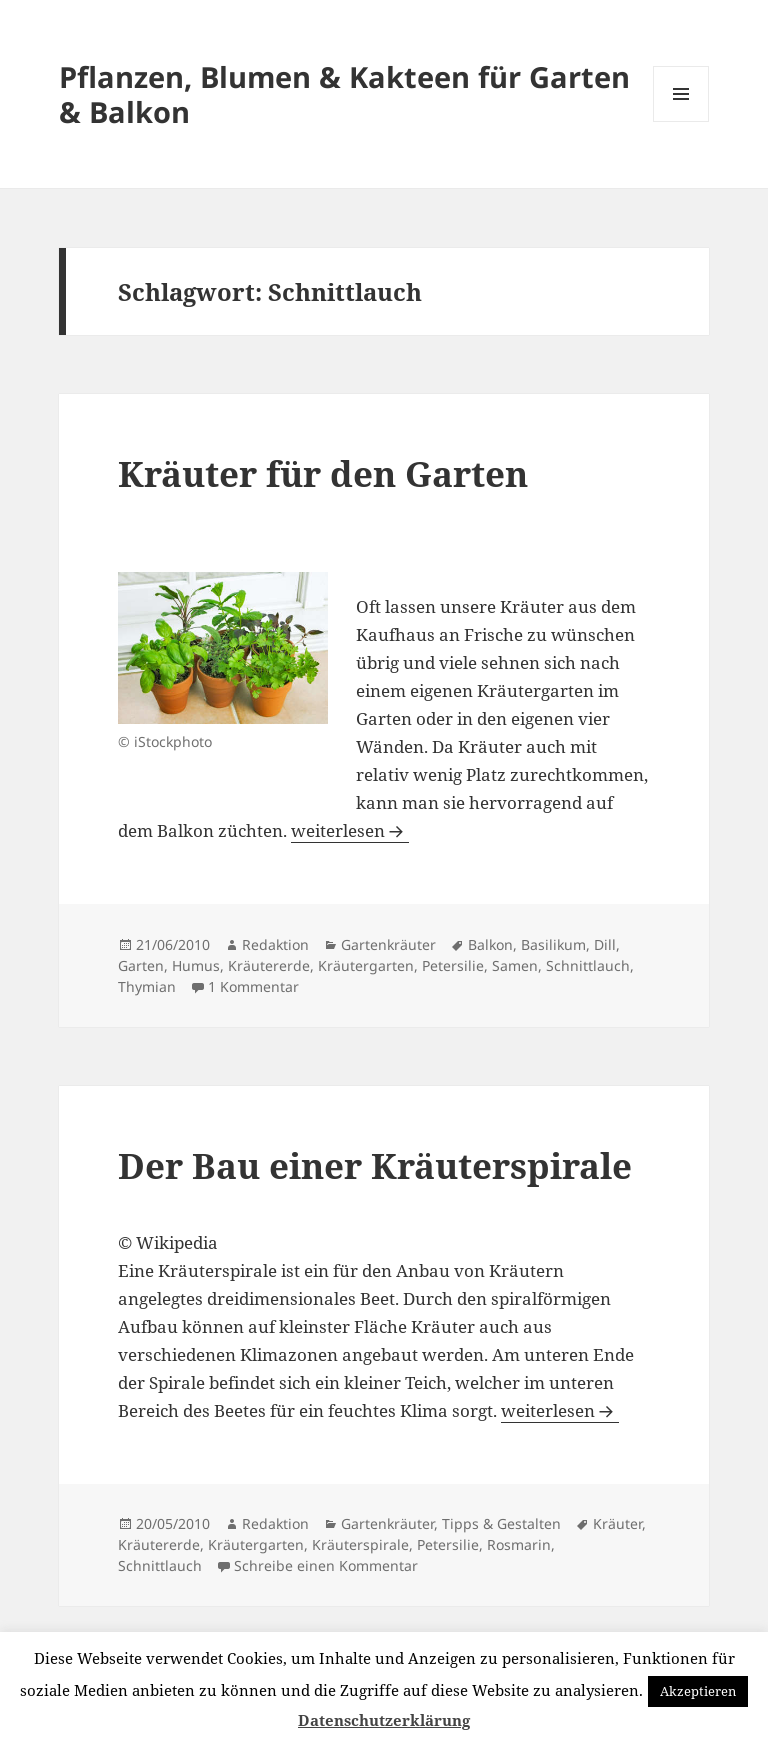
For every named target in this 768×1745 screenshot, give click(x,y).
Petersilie (453, 965)
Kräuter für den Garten (323, 473)
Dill (605, 944)
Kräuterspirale (360, 1544)
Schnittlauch (588, 965)
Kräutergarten (366, 965)
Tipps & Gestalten (501, 1523)
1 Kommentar (253, 986)
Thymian (147, 986)
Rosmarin (519, 1544)
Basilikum (553, 944)
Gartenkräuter (388, 944)
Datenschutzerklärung (384, 1720)
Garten (141, 965)
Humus (196, 965)
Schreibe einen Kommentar (326, 1565)
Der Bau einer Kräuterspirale (375, 1165)
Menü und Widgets (681, 121)
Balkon (490, 944)
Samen (515, 965)
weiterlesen (350, 830)
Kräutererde (269, 965)
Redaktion (275, 944)
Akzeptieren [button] (698, 1691)
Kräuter (617, 1523)
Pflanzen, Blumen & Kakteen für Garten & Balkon (344, 94)
